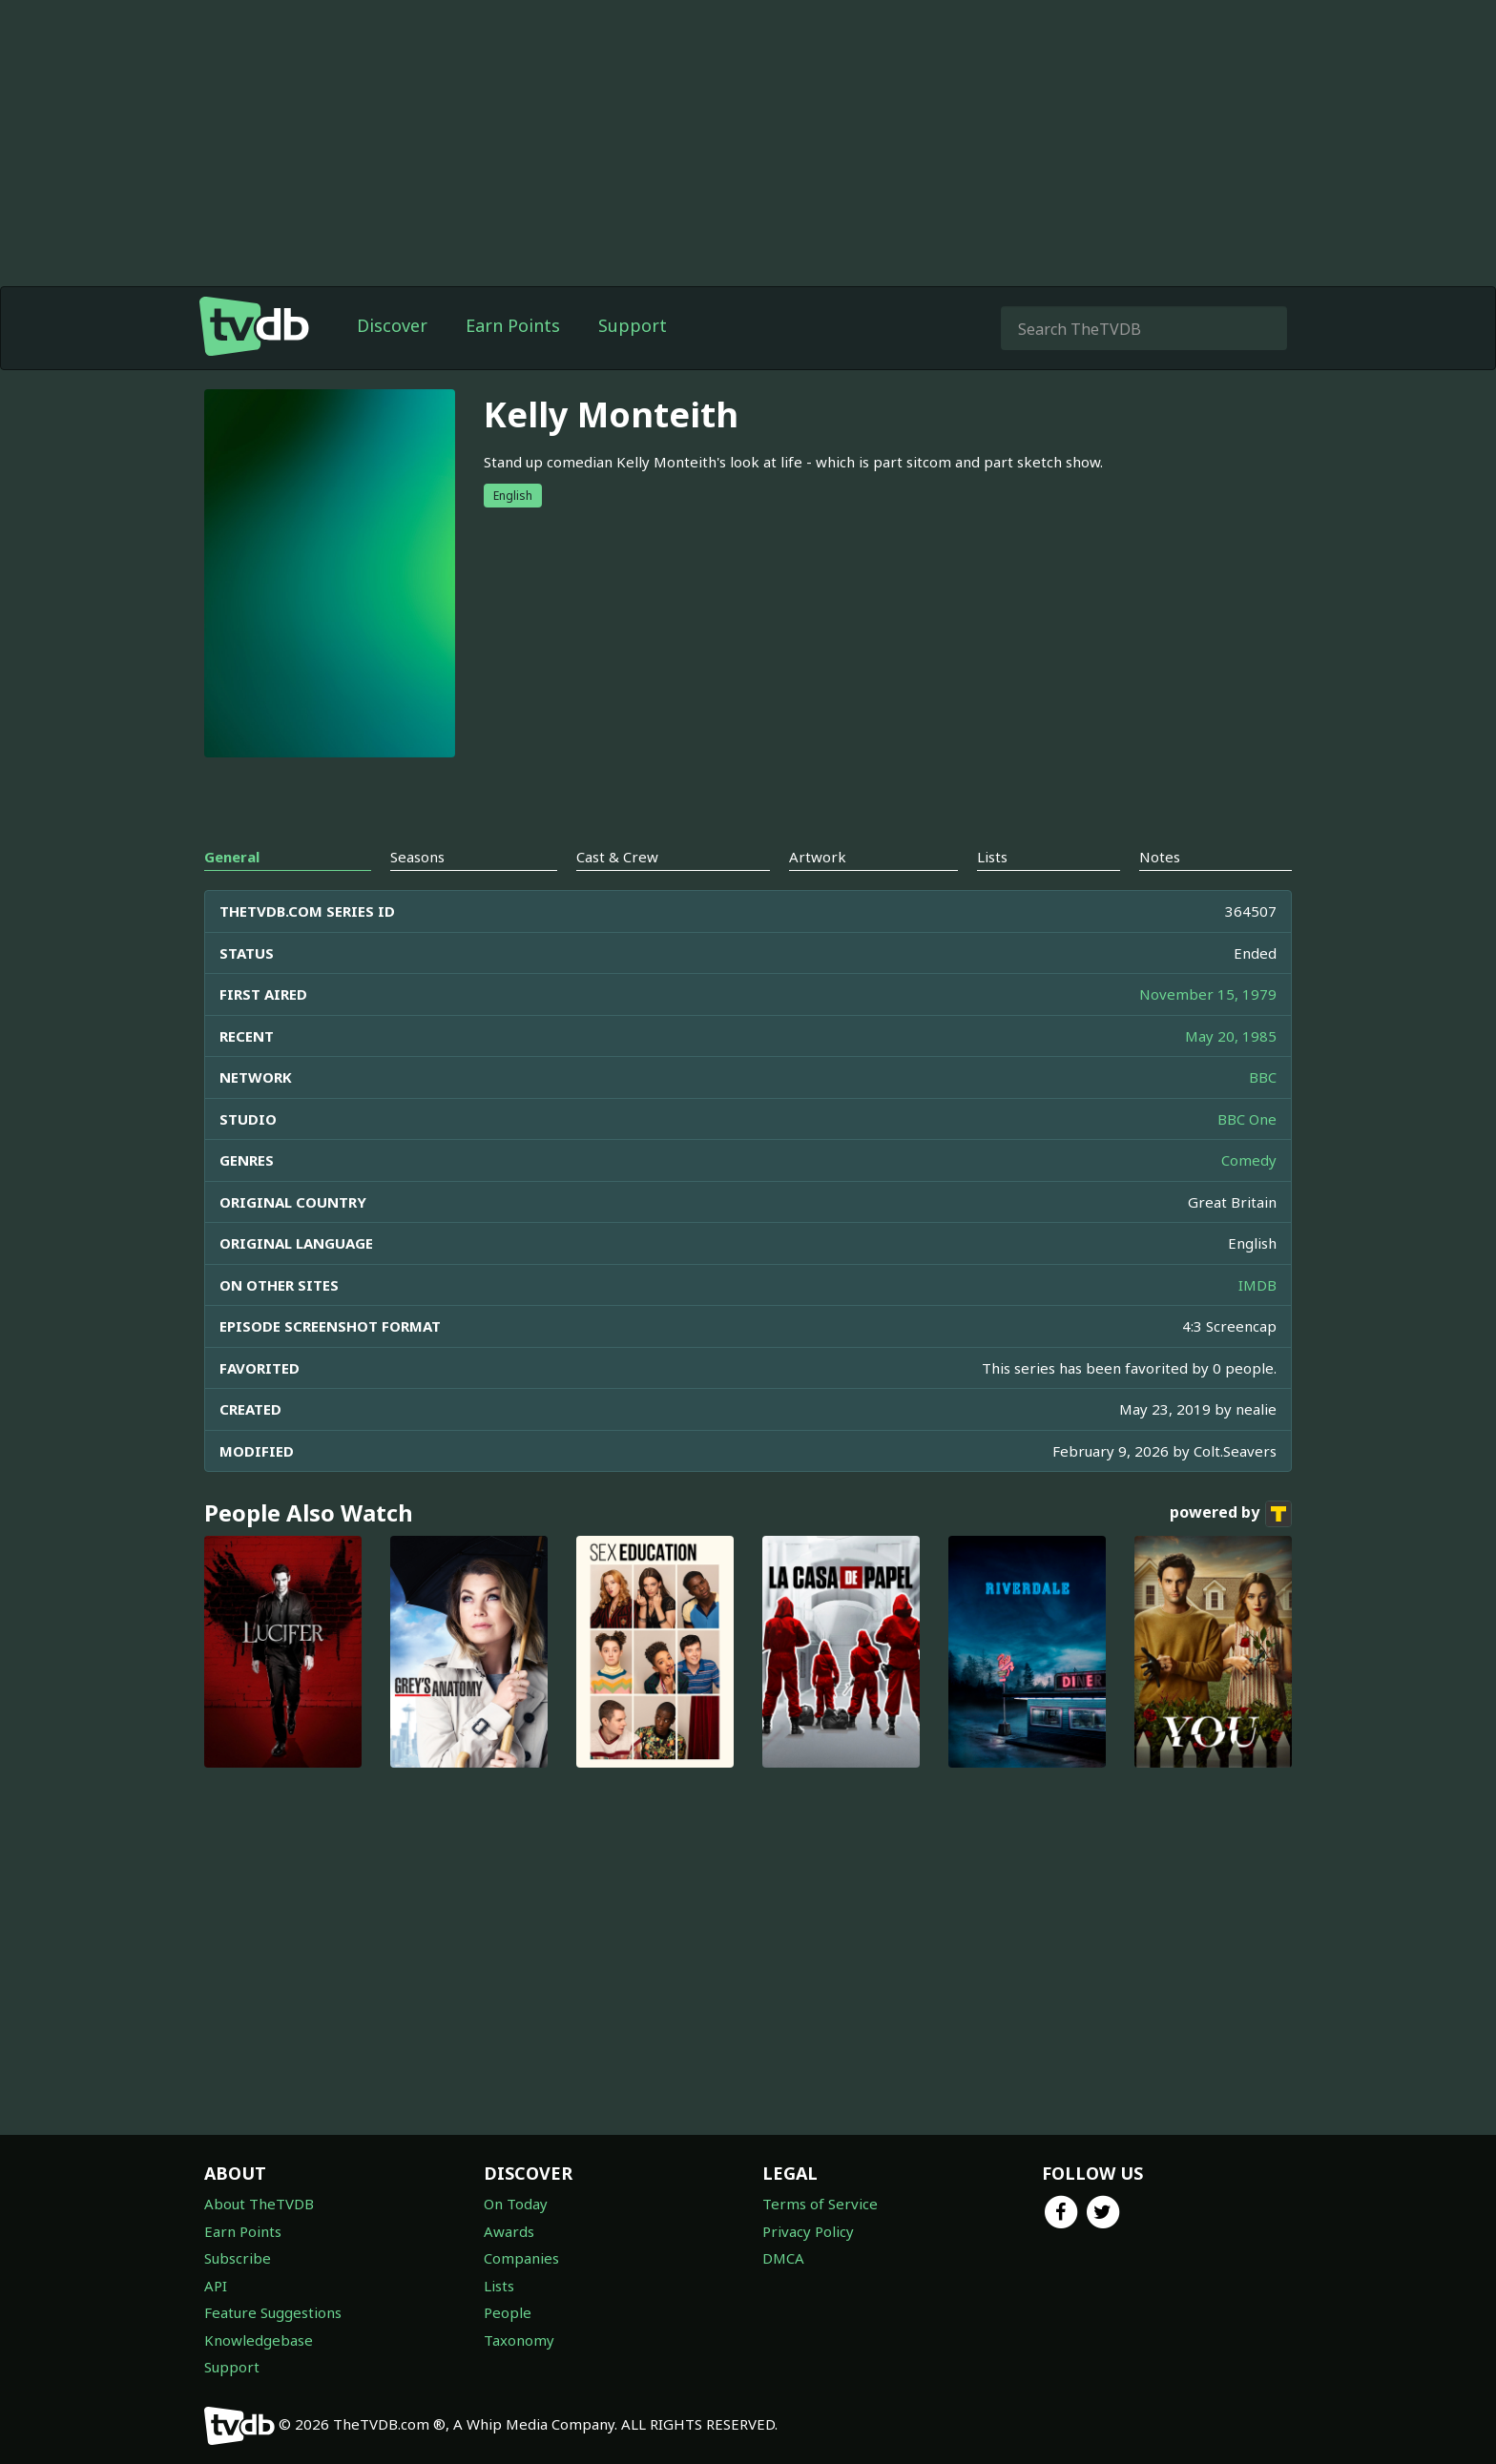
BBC (1263, 1077)
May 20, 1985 (1231, 1036)
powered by (1231, 1514)
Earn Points (513, 325)
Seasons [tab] (417, 856)
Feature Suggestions (273, 2312)
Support (632, 325)
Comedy (1249, 1160)
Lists (499, 2285)
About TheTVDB (259, 2203)
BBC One (1247, 1118)
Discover (392, 325)
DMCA (783, 2257)
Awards (509, 2231)
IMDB (1257, 1284)
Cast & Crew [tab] (617, 856)
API (215, 2285)
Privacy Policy (808, 2231)
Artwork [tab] (817, 856)
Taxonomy (519, 2340)
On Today (516, 2203)
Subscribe (237, 2257)
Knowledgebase (258, 2340)
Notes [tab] (1159, 856)
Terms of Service (820, 2203)
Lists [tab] (992, 856)
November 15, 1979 (1208, 994)
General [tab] (232, 856)
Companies (521, 2257)
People (507, 2312)
